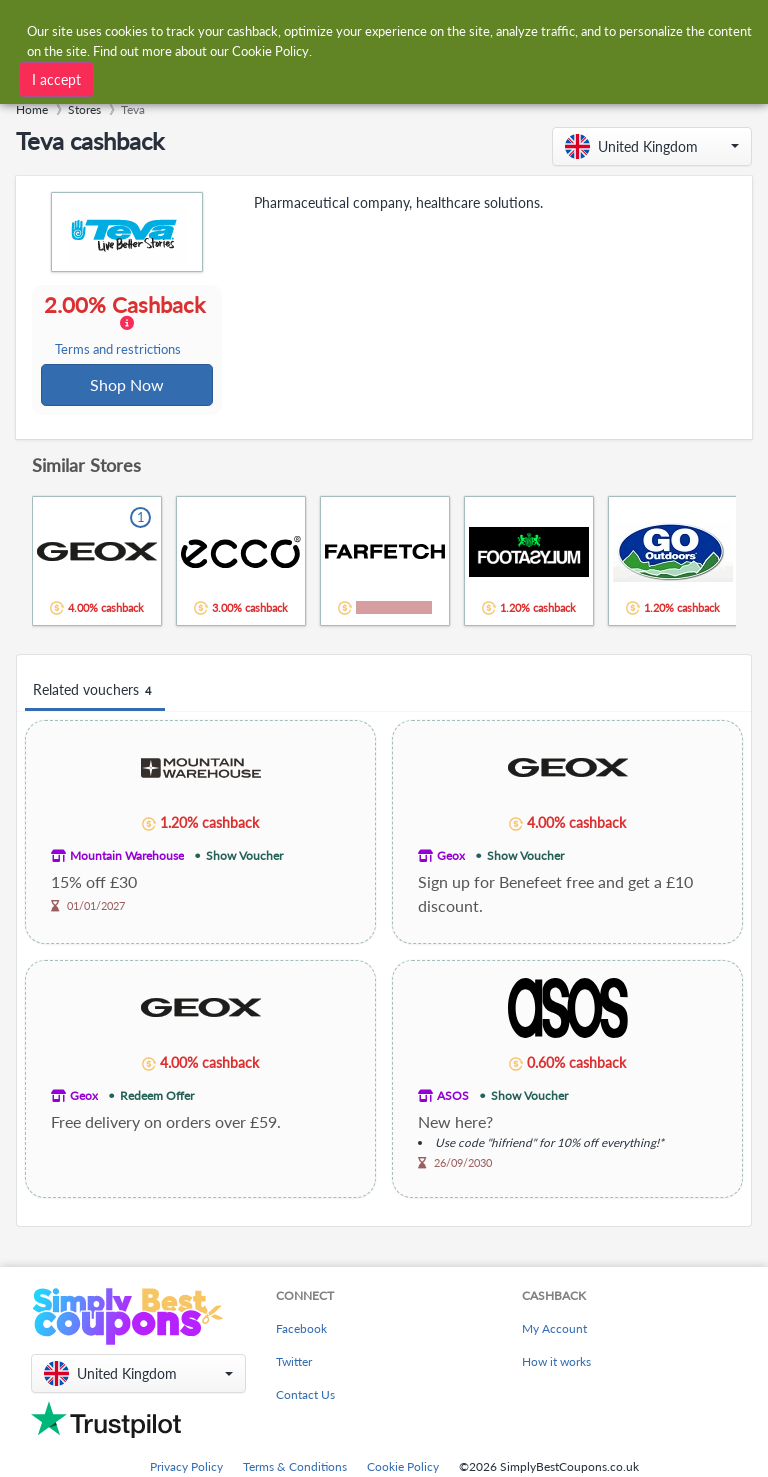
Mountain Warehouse (127, 857)
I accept (56, 77)
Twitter (294, 1363)
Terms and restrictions (119, 350)
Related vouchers (95, 692)
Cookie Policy (403, 1468)
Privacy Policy (186, 1468)
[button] (652, 146)
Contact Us (305, 1396)
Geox (451, 857)
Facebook (301, 1330)
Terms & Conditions (295, 1468)
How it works (556, 1363)
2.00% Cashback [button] (126, 326)
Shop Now (128, 385)
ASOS (453, 1097)
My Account (554, 1330)
